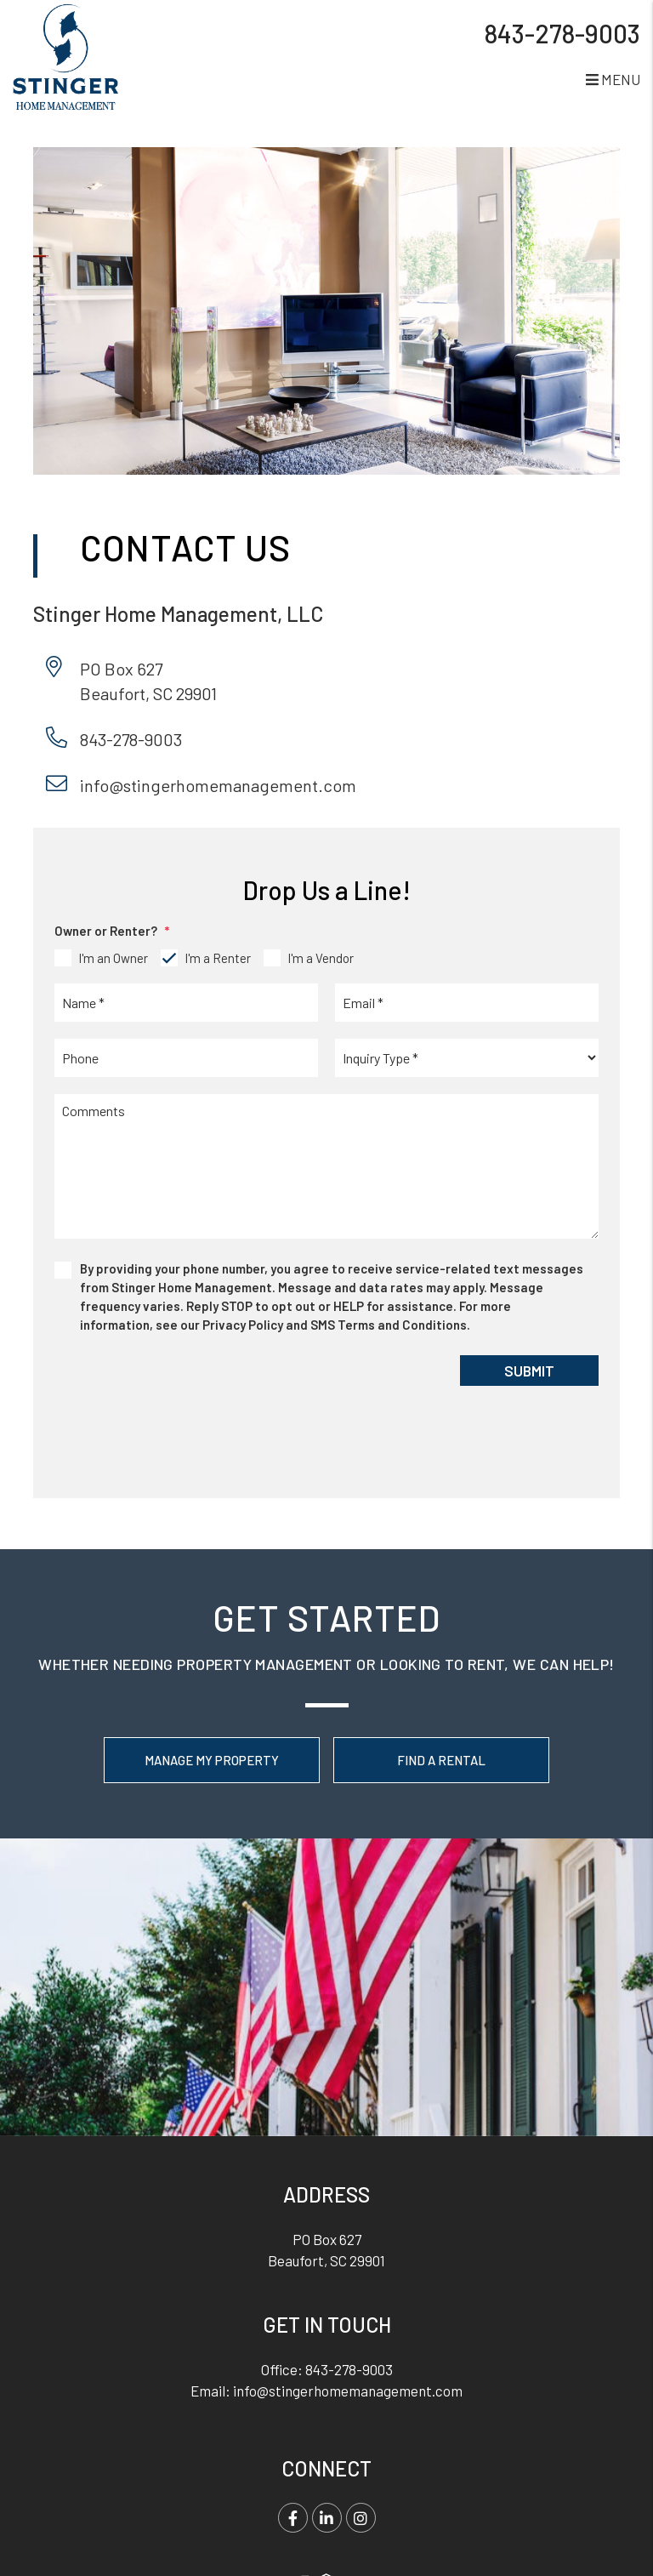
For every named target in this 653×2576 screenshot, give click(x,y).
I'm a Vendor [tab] (320, 958)
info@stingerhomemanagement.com (218, 785)
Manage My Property (212, 1760)
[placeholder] (186, 1002)
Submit (529, 1370)
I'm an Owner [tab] (113, 958)
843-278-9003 (562, 33)
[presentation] (175, 1388)
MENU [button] (613, 79)
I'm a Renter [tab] (218, 958)
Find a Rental (441, 1760)
